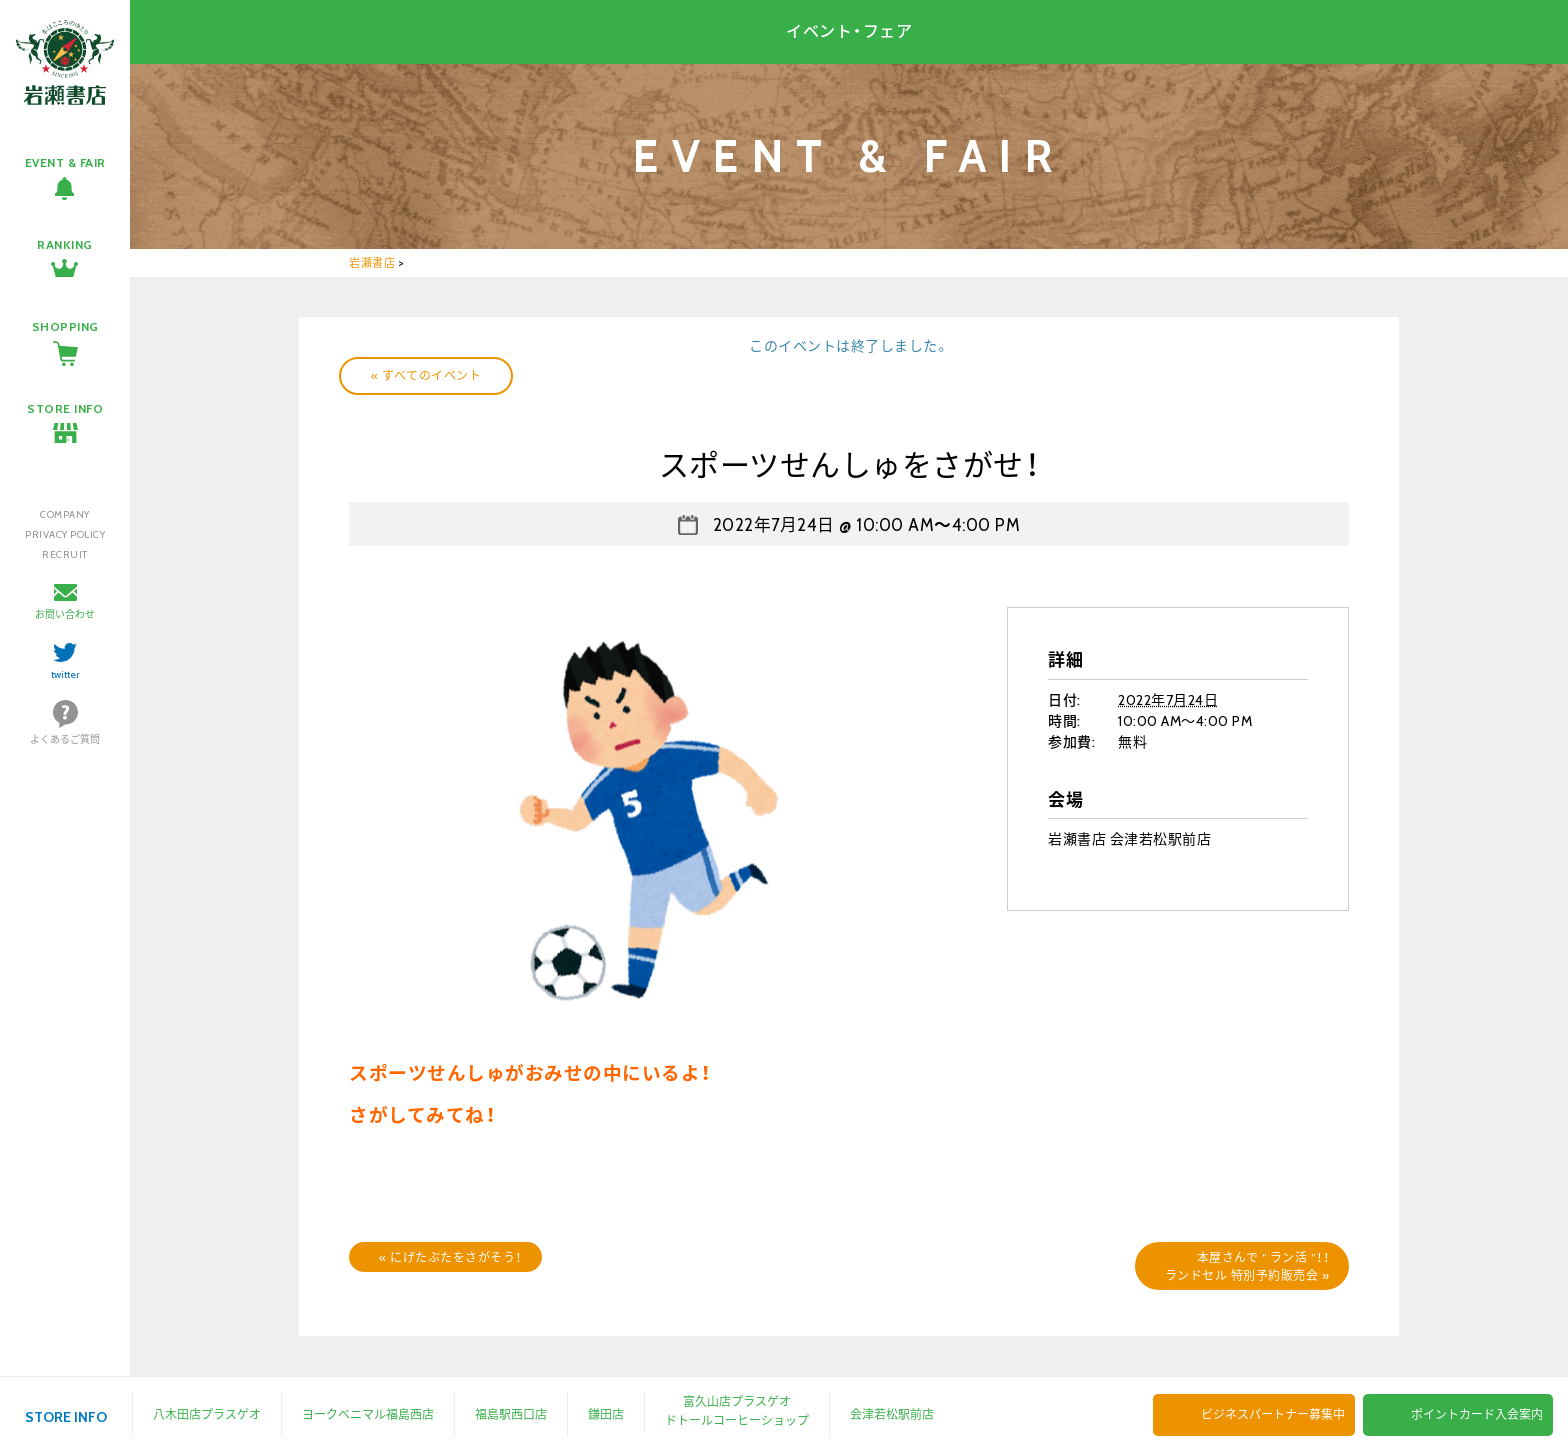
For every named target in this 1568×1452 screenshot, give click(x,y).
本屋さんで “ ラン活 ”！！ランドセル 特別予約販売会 (1247, 1266)
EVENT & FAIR (65, 162)
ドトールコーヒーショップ (737, 1420)
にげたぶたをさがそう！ (450, 1257)
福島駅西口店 (511, 1414)
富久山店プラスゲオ (737, 1401)
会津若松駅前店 (892, 1414)
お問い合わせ (65, 614)
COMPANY (65, 514)
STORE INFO (65, 408)
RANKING (65, 244)
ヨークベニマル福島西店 (368, 1414)
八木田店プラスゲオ (207, 1414)
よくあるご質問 (65, 739)
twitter (65, 674)
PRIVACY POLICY (65, 534)
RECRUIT (65, 554)
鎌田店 (606, 1414)
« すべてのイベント (426, 375)
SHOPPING (65, 326)
